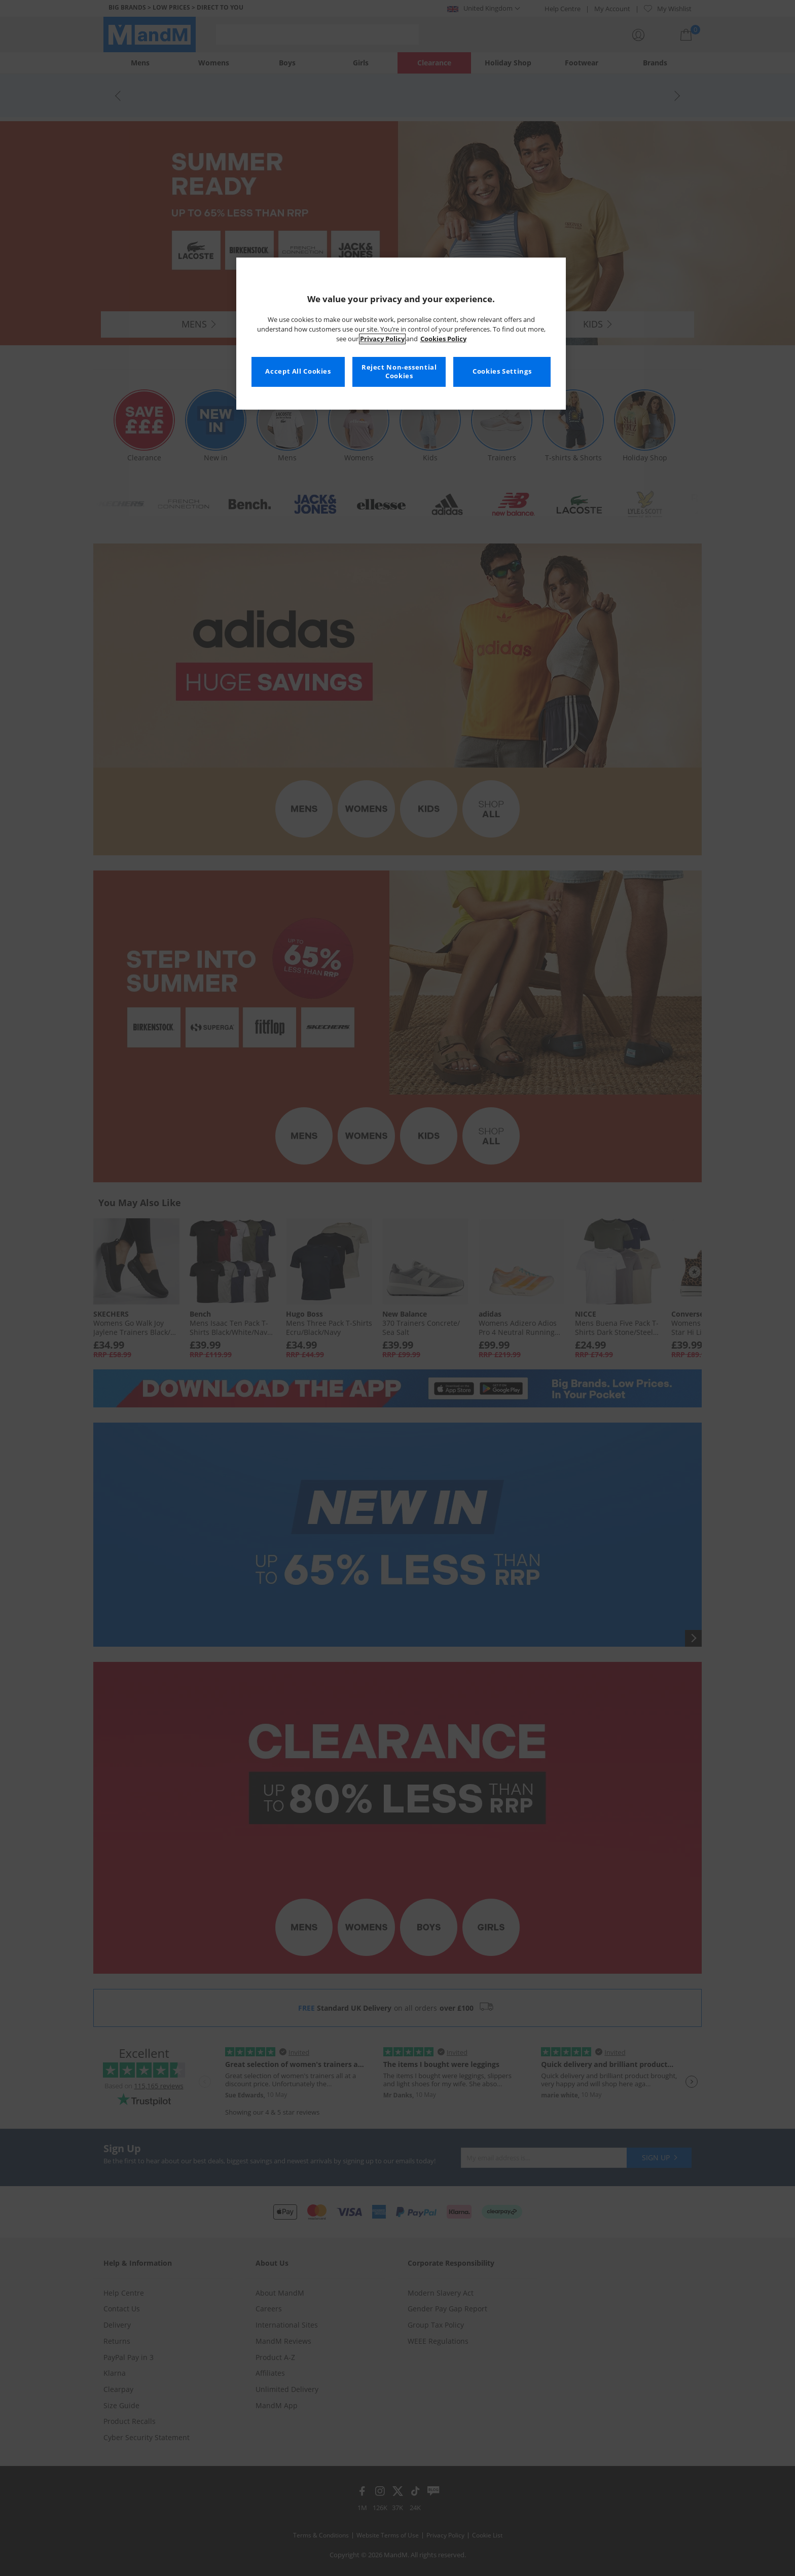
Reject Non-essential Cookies (399, 372)
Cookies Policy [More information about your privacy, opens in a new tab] (443, 339)
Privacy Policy (382, 339)
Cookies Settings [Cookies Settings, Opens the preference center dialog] (502, 371)
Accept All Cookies (298, 371)
